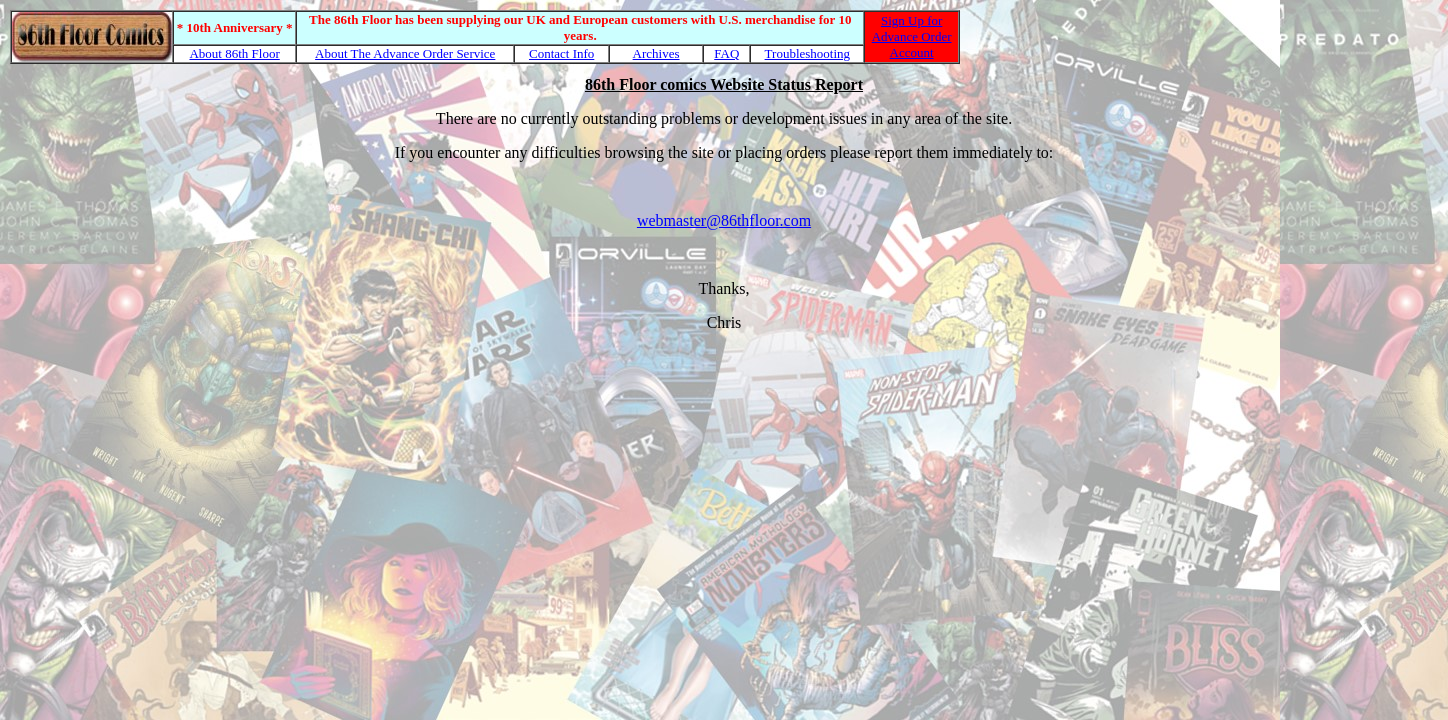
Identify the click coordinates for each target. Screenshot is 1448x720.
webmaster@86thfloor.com (724, 220)
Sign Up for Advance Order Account (912, 36)
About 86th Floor (234, 53)
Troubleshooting (807, 53)
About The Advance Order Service (405, 53)
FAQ (726, 53)
